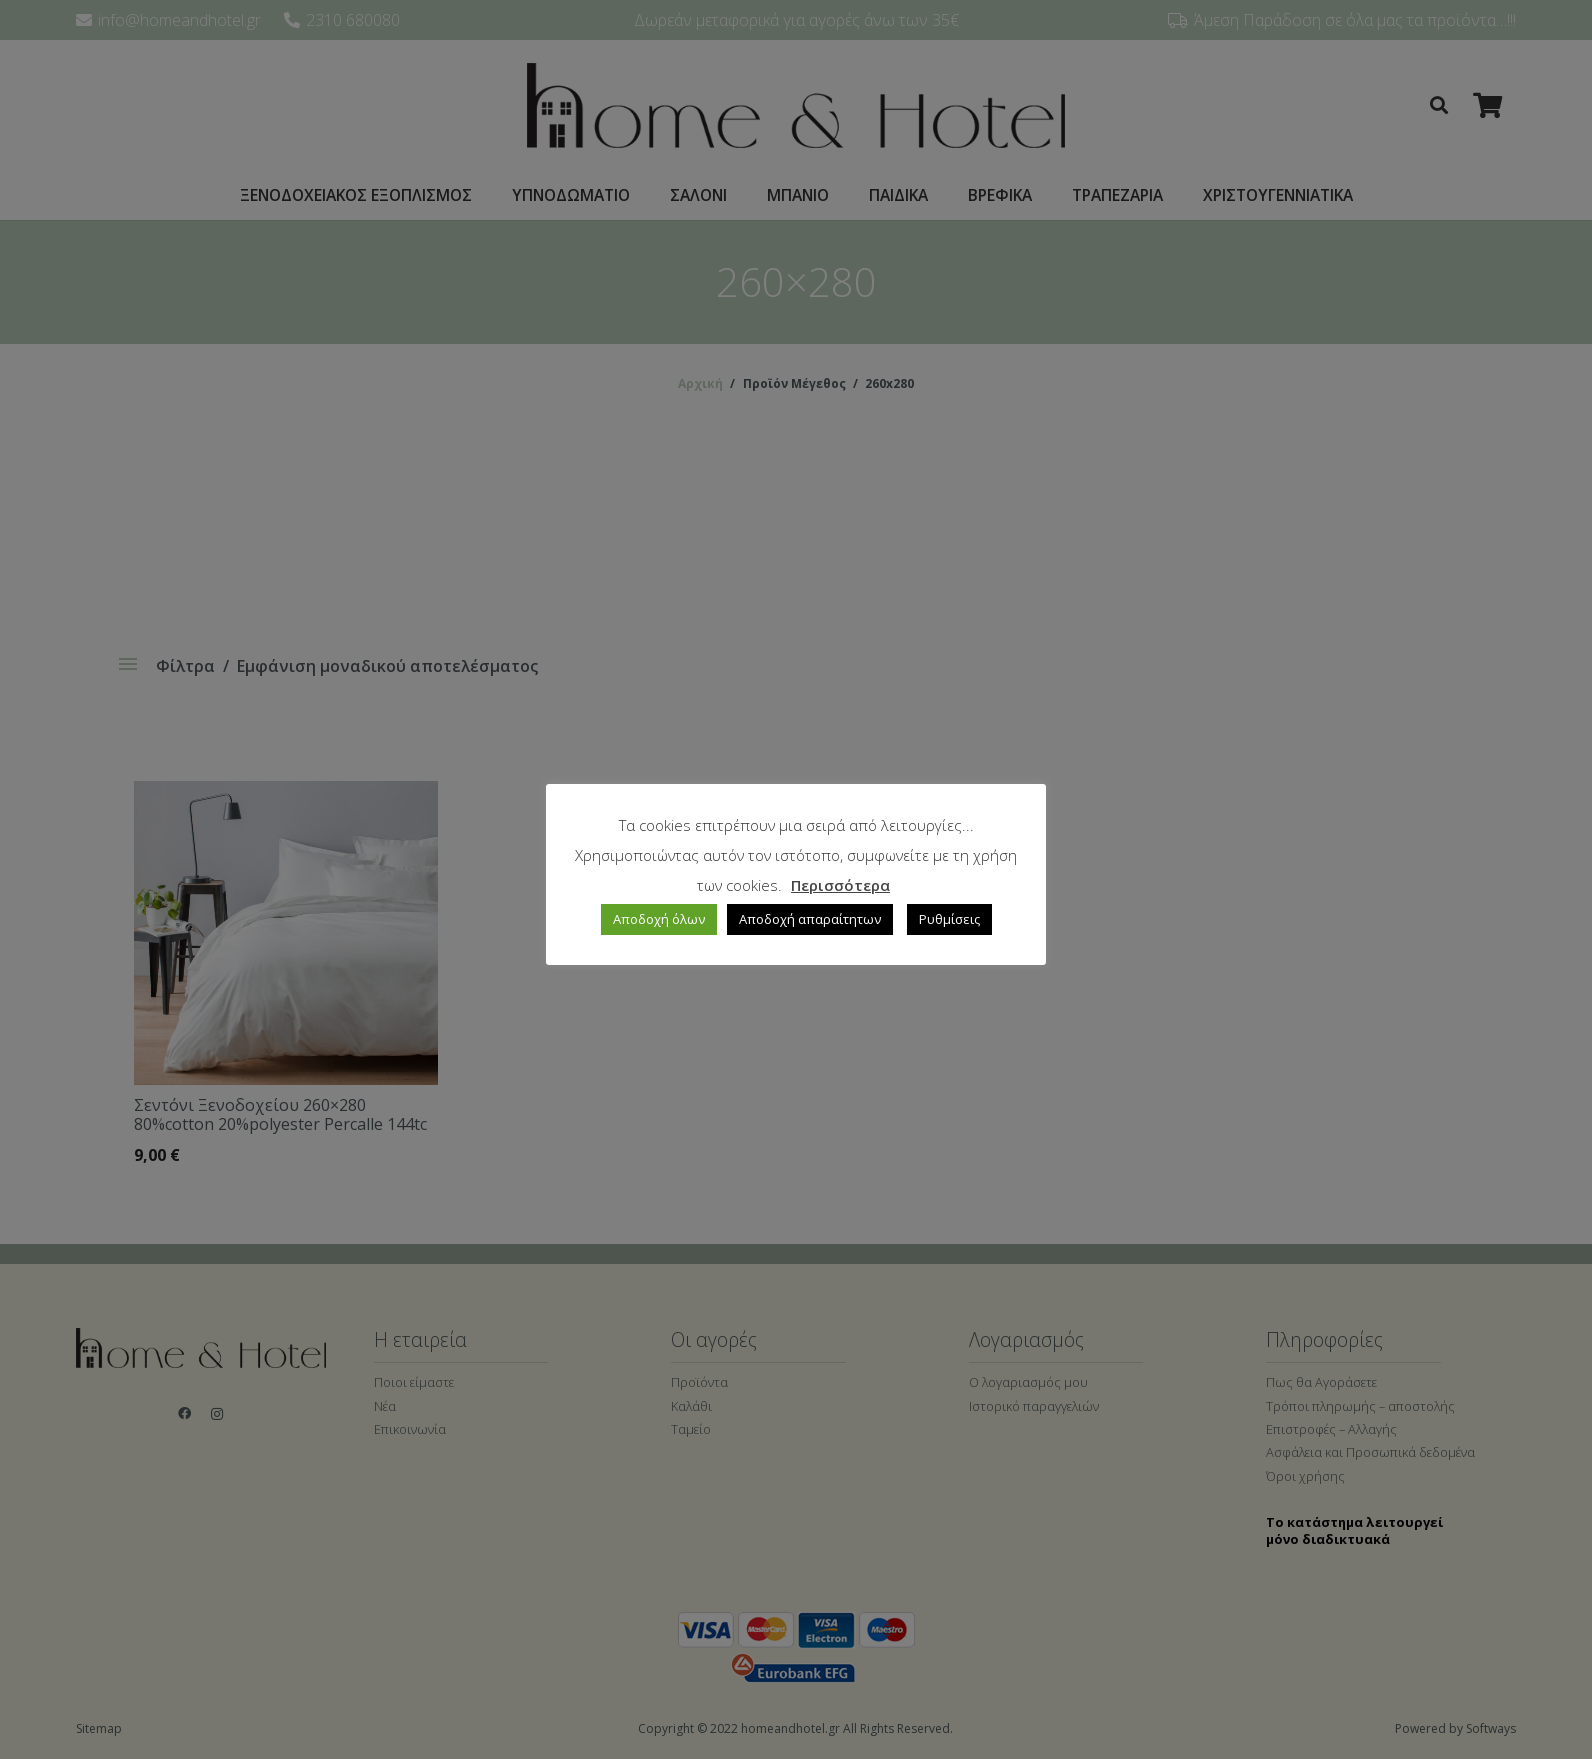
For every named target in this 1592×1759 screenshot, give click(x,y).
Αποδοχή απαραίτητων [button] (810, 919)
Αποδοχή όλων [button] (659, 919)
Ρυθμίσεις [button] (949, 919)
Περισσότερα (840, 885)
